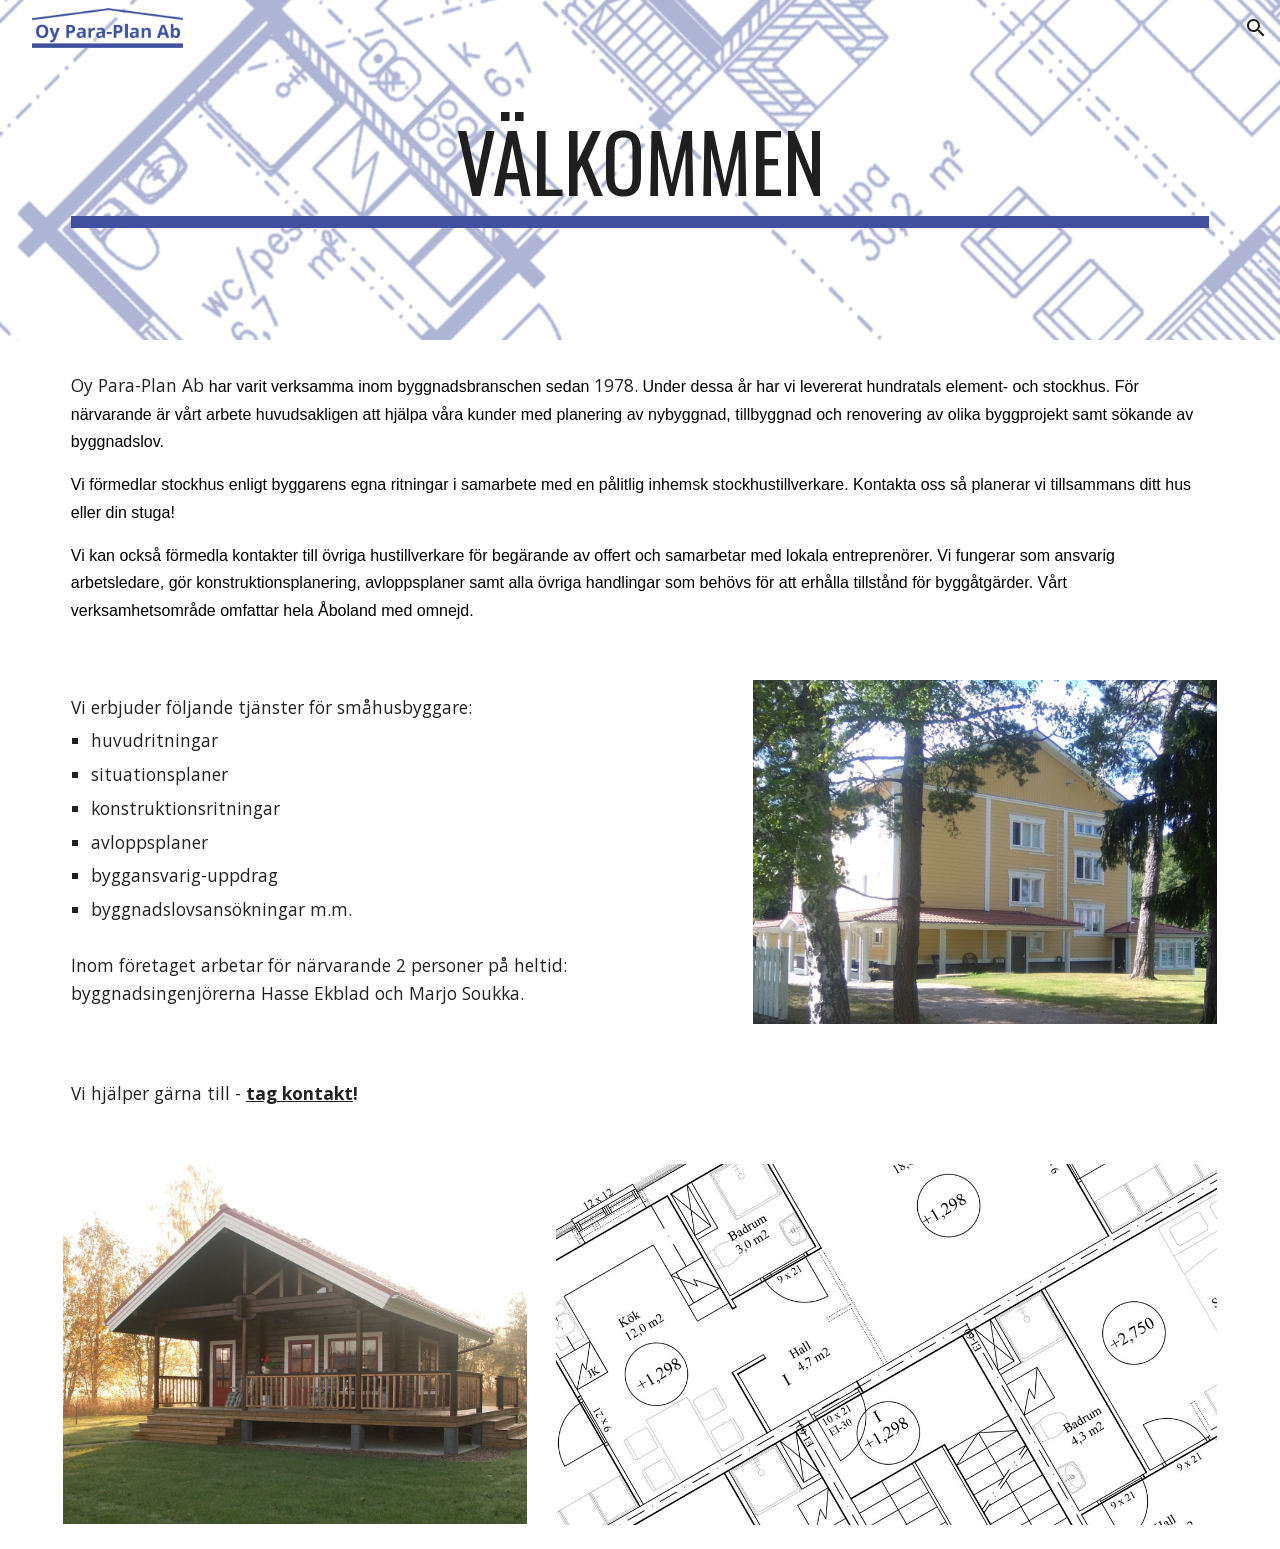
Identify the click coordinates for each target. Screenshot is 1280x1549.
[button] (1256, 28)
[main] (640, 170)
